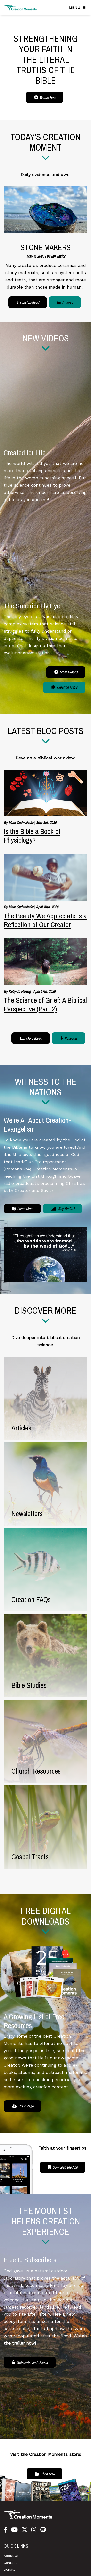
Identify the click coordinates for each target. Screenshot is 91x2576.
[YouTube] (14, 2529)
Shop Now (45, 2473)
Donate (10, 2569)
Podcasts (69, 1038)
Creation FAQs (64, 687)
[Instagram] (33, 2529)
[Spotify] (43, 2529)
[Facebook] (5, 2529)
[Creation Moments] (21, 7)
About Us (11, 2556)
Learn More (22, 1208)
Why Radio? (62, 1208)
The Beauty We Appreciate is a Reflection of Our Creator (45, 920)
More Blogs (31, 1038)
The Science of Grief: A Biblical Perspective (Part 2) (45, 1004)
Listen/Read (28, 302)
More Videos (66, 672)
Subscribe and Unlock (30, 2362)
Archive (65, 302)
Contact (10, 2563)
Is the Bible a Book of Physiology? (32, 835)
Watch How (45, 97)
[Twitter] (24, 2529)
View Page (22, 2106)
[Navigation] (78, 8)
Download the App (63, 2167)
